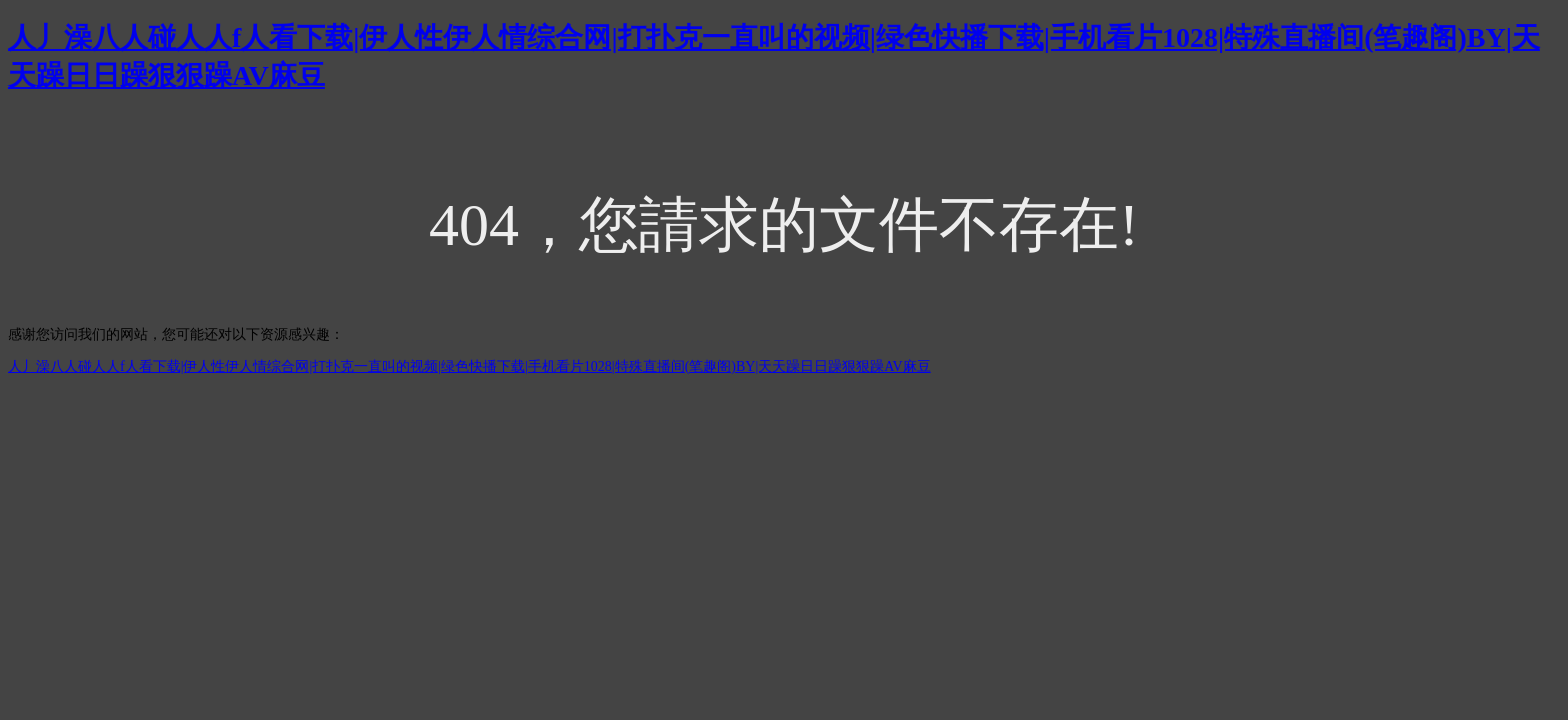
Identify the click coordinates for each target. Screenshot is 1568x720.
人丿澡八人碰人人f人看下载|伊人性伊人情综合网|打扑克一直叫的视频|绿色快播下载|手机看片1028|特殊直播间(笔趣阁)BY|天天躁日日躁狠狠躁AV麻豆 (469, 366)
